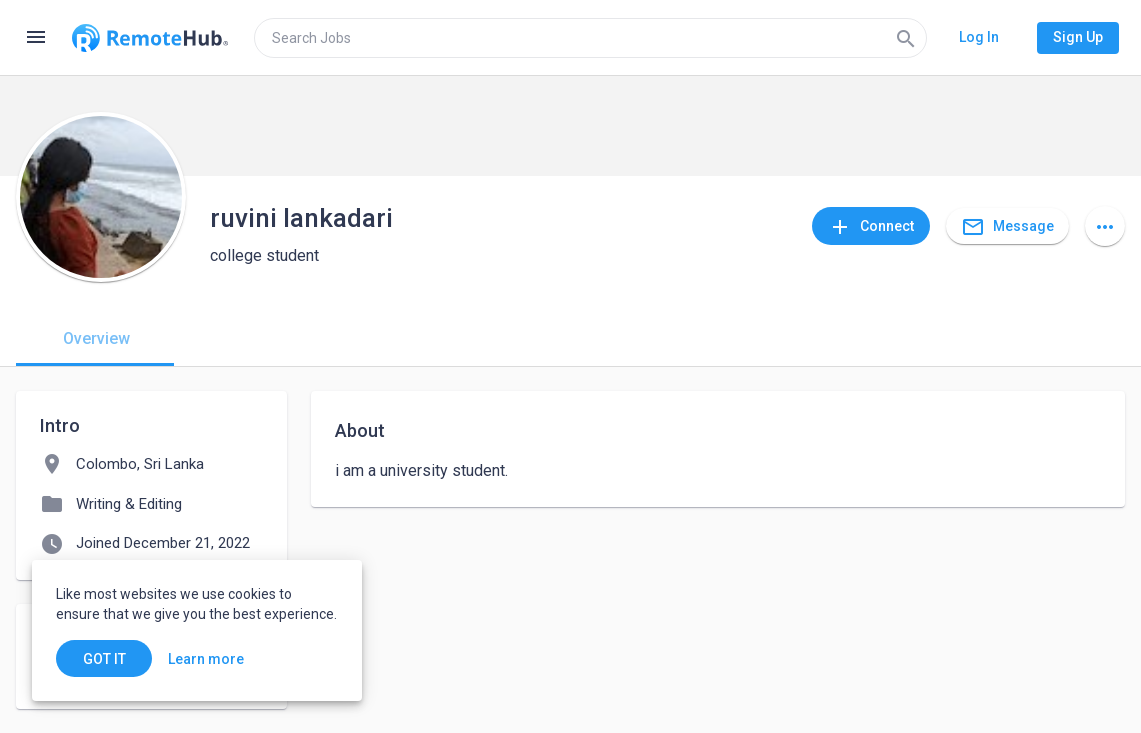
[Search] (906, 38)
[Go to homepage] (150, 38)
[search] (590, 38)
